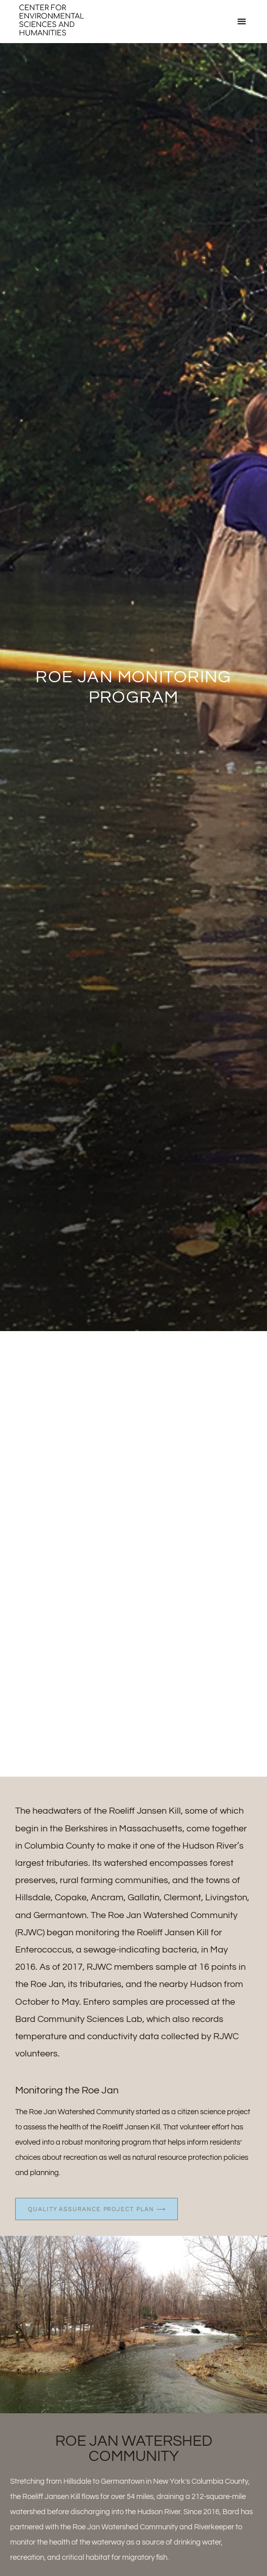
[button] (242, 21)
